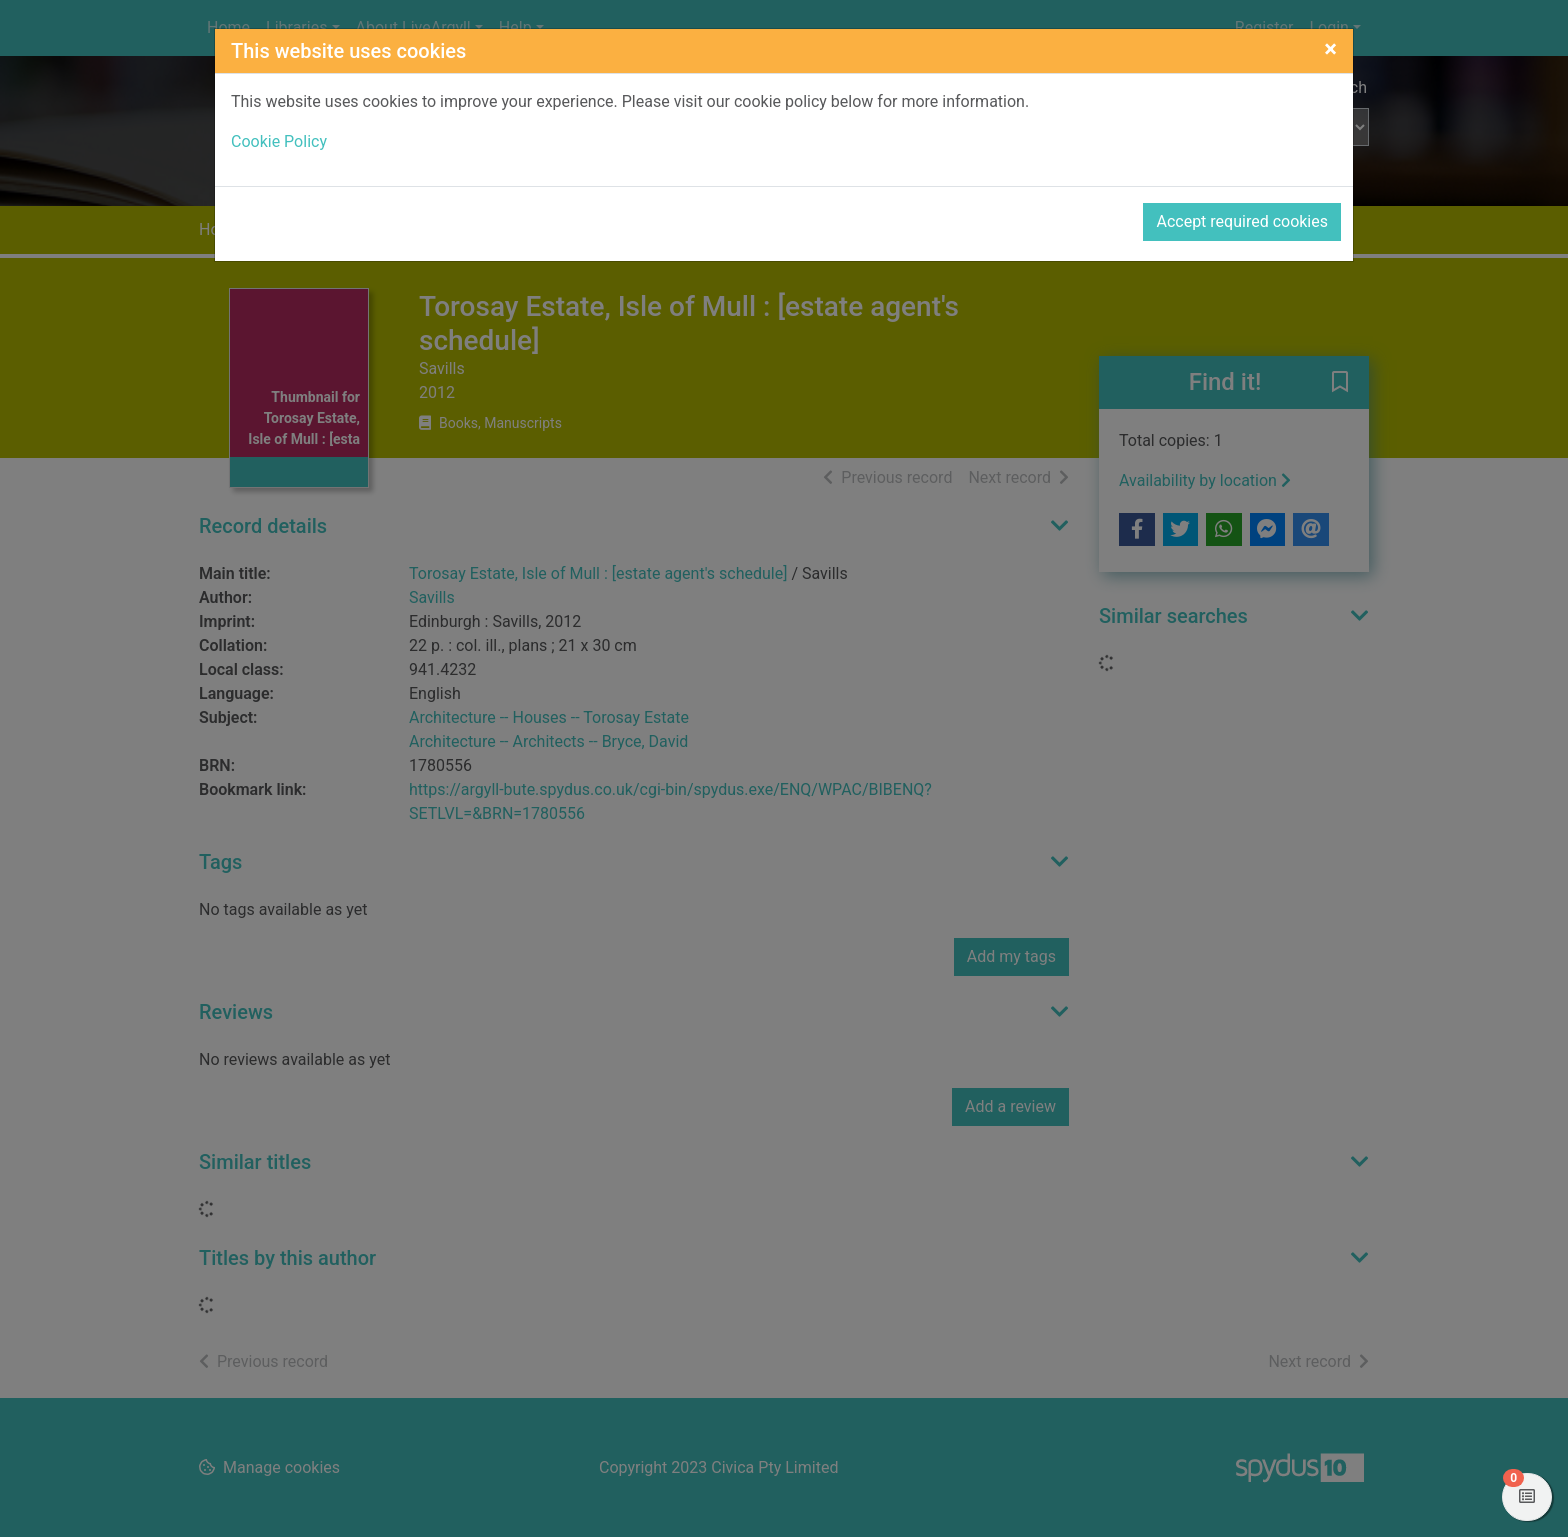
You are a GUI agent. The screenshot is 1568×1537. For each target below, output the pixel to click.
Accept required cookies (1242, 221)
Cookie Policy (279, 141)
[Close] (1330, 49)
